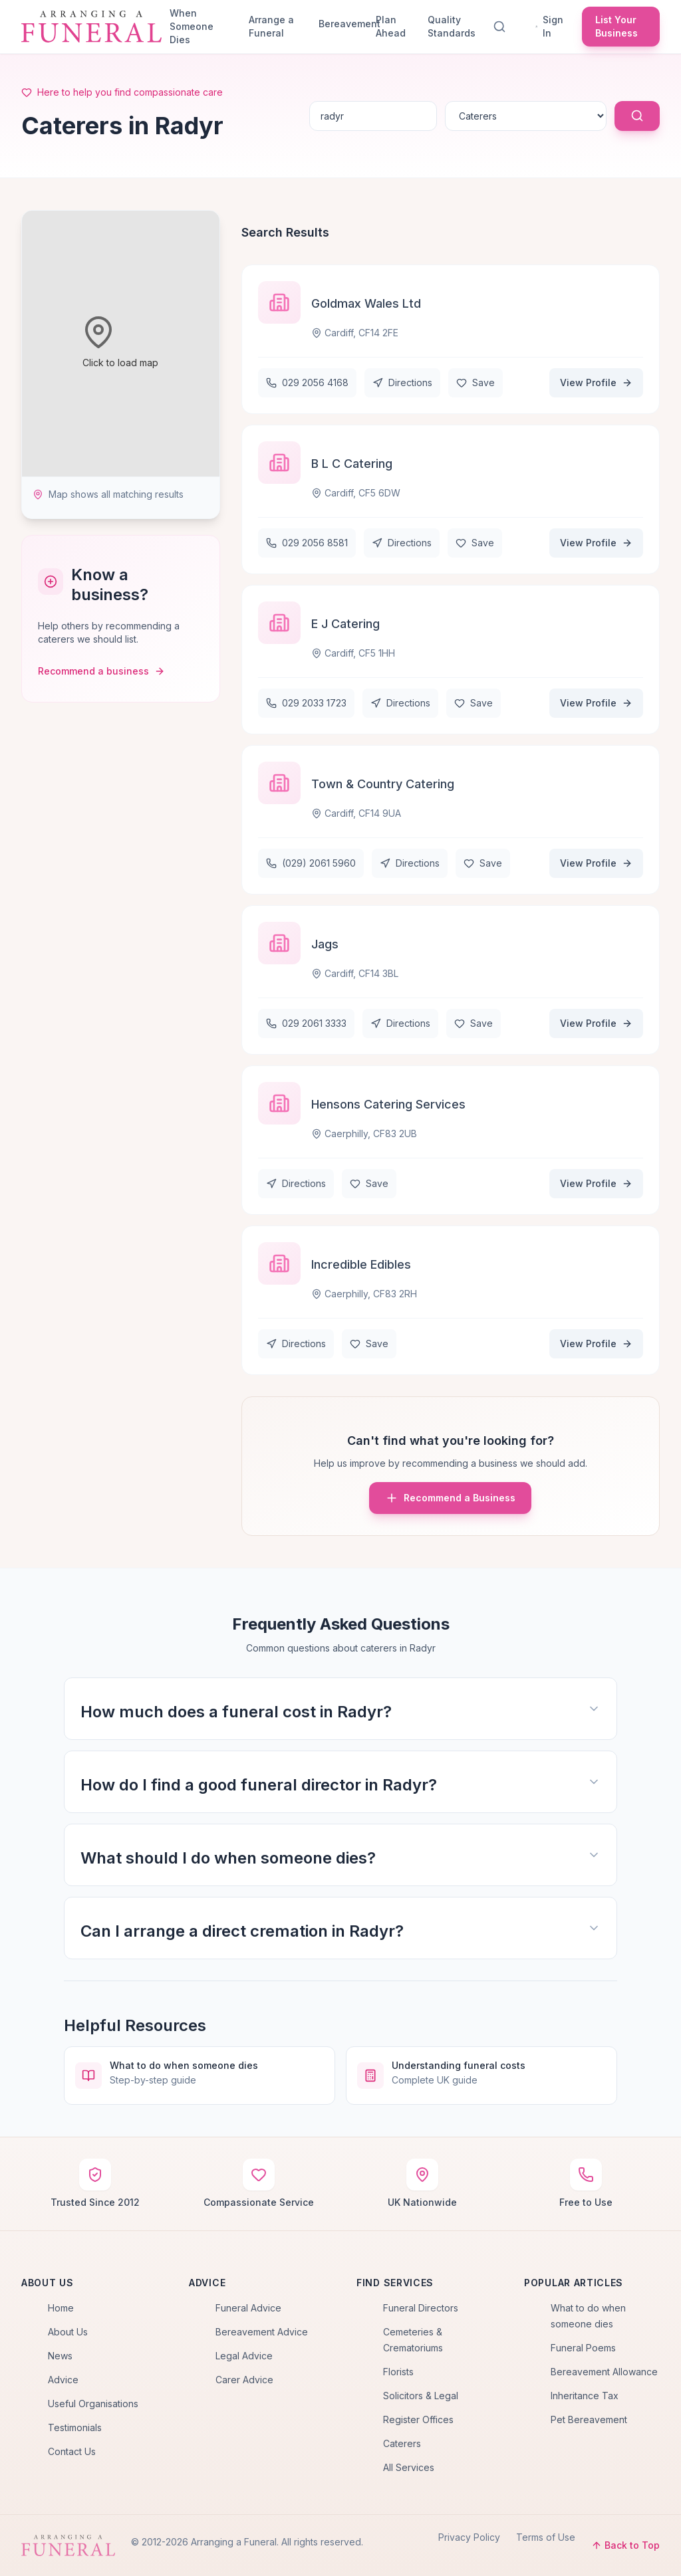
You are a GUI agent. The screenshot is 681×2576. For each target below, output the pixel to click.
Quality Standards (452, 26)
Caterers (402, 2443)
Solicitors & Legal (420, 2395)
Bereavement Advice (261, 2331)
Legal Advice (244, 2355)
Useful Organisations (93, 2403)
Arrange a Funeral (271, 26)
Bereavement (342, 23)
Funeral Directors (420, 2307)
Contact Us (72, 2451)
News (60, 2355)
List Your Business (616, 26)
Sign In (549, 26)
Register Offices (418, 2419)
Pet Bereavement (589, 2419)
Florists (398, 2371)
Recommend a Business (450, 1498)
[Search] (502, 26)
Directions (402, 382)
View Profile (596, 382)
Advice (63, 2379)
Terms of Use (545, 2537)
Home (61, 2307)
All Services (408, 2467)
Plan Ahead (391, 26)
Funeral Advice (248, 2307)
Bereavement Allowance (604, 2371)
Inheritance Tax (584, 2395)
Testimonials (75, 2427)
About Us (68, 2331)
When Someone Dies (191, 26)
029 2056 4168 (307, 382)
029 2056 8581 (307, 542)
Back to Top (625, 2545)
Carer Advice (244, 2379)
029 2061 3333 (306, 1023)
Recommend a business (101, 671)
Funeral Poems (583, 2347)
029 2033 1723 (306, 702)
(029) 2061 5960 (311, 863)
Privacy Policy (469, 2537)
